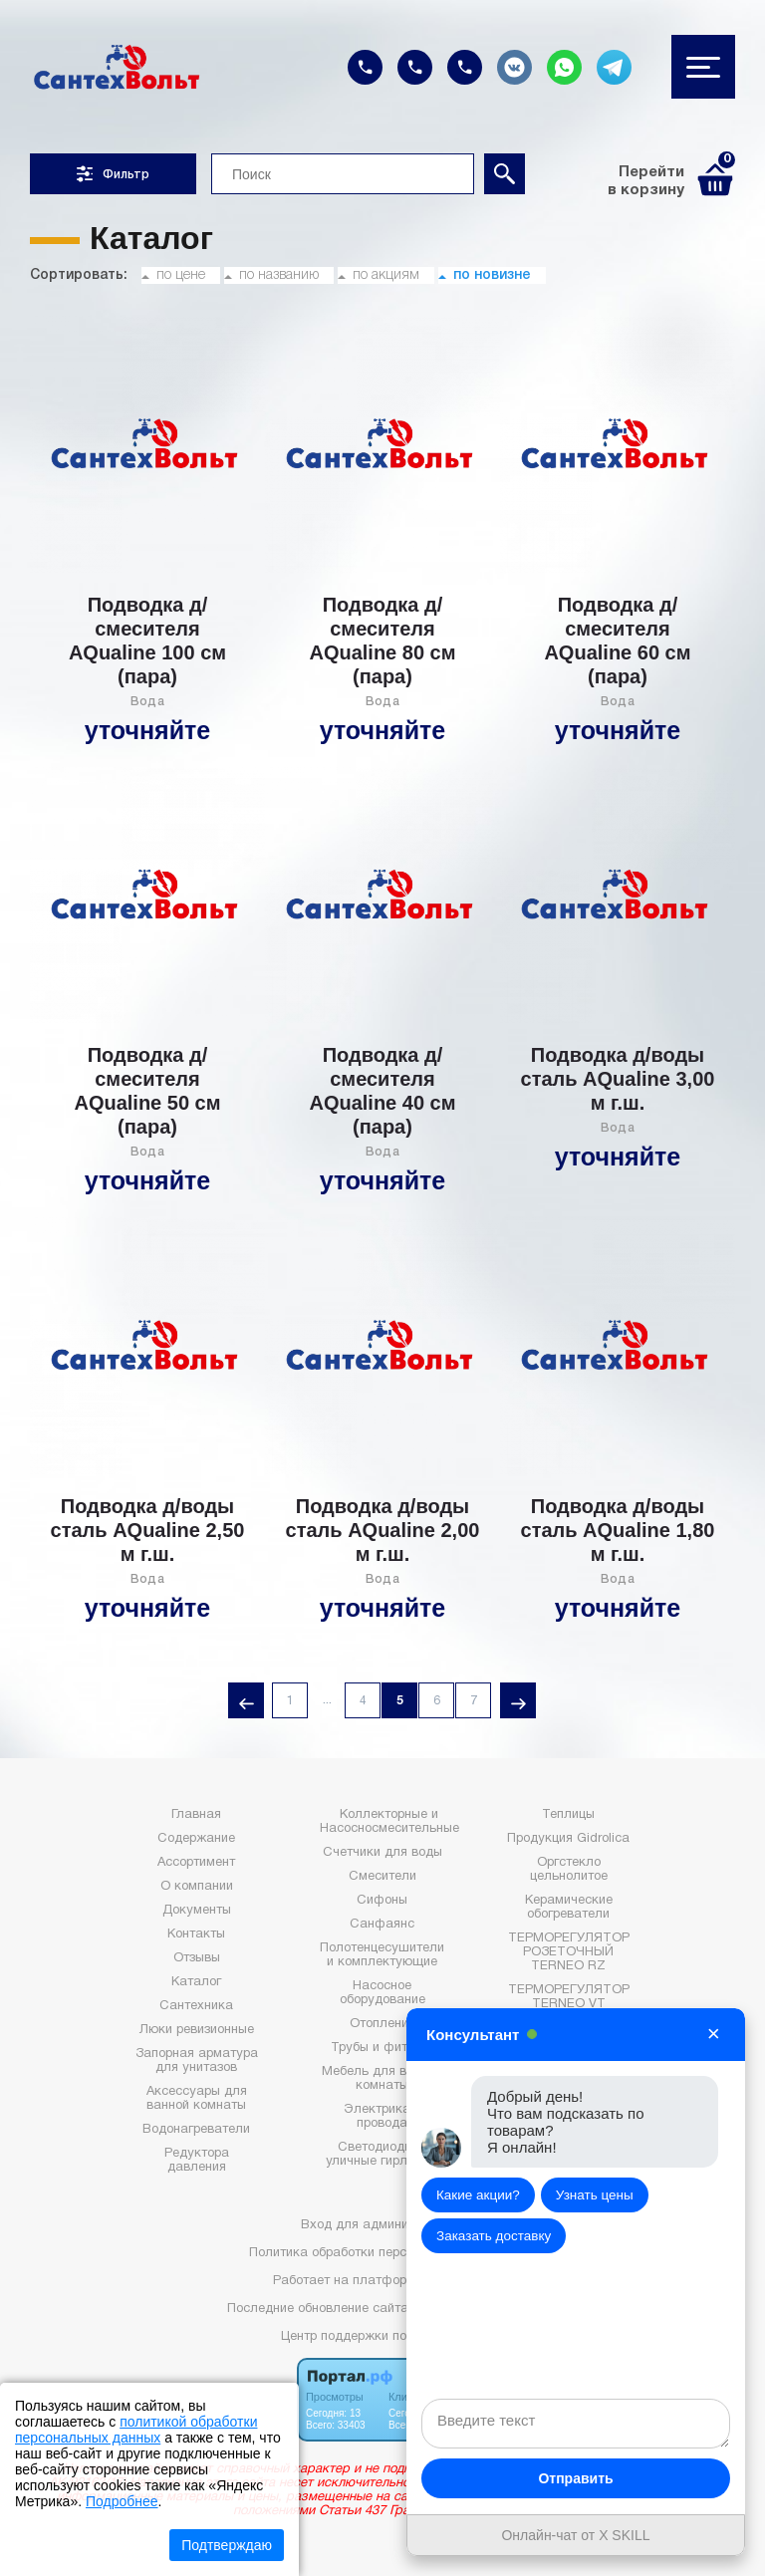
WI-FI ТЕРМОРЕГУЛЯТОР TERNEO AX (569, 2042)
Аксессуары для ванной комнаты (196, 2099)
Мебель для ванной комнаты (382, 2079)
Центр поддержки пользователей (382, 2337)
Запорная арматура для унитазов (196, 2061)
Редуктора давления (196, 2161)
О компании (196, 1887)
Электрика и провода (382, 2117)
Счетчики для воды (382, 1853)
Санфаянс (382, 1925)
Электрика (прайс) (568, 2080)
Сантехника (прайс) (569, 2104)
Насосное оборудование (382, 1993)
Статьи (569, 2128)
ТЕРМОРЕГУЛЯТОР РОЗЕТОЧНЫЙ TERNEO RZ (569, 1952)
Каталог (196, 1982)
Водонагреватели (196, 2130)
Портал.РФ (459, 2281)
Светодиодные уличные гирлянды (382, 2155)
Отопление (382, 2024)
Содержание (196, 1839)
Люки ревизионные (196, 2030)
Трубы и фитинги (382, 2048)
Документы (196, 1911)
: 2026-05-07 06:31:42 (475, 2309)
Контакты (196, 1934)
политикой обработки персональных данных (136, 2430)
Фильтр (113, 173)
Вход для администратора (382, 2225)
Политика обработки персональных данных (382, 2253)
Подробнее (122, 2501)
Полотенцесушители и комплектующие (382, 1955)
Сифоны (382, 1901)
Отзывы (196, 1958)
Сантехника (196, 2006)
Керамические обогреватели (569, 1908)
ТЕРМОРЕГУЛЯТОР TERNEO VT (569, 1997)
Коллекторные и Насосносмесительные (389, 1822)
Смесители (382, 1877)
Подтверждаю (226, 2545)
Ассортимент (196, 1863)
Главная (196, 1815)
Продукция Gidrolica (568, 1839)
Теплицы (568, 1815)
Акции (569, 2152)
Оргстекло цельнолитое (569, 1870)
